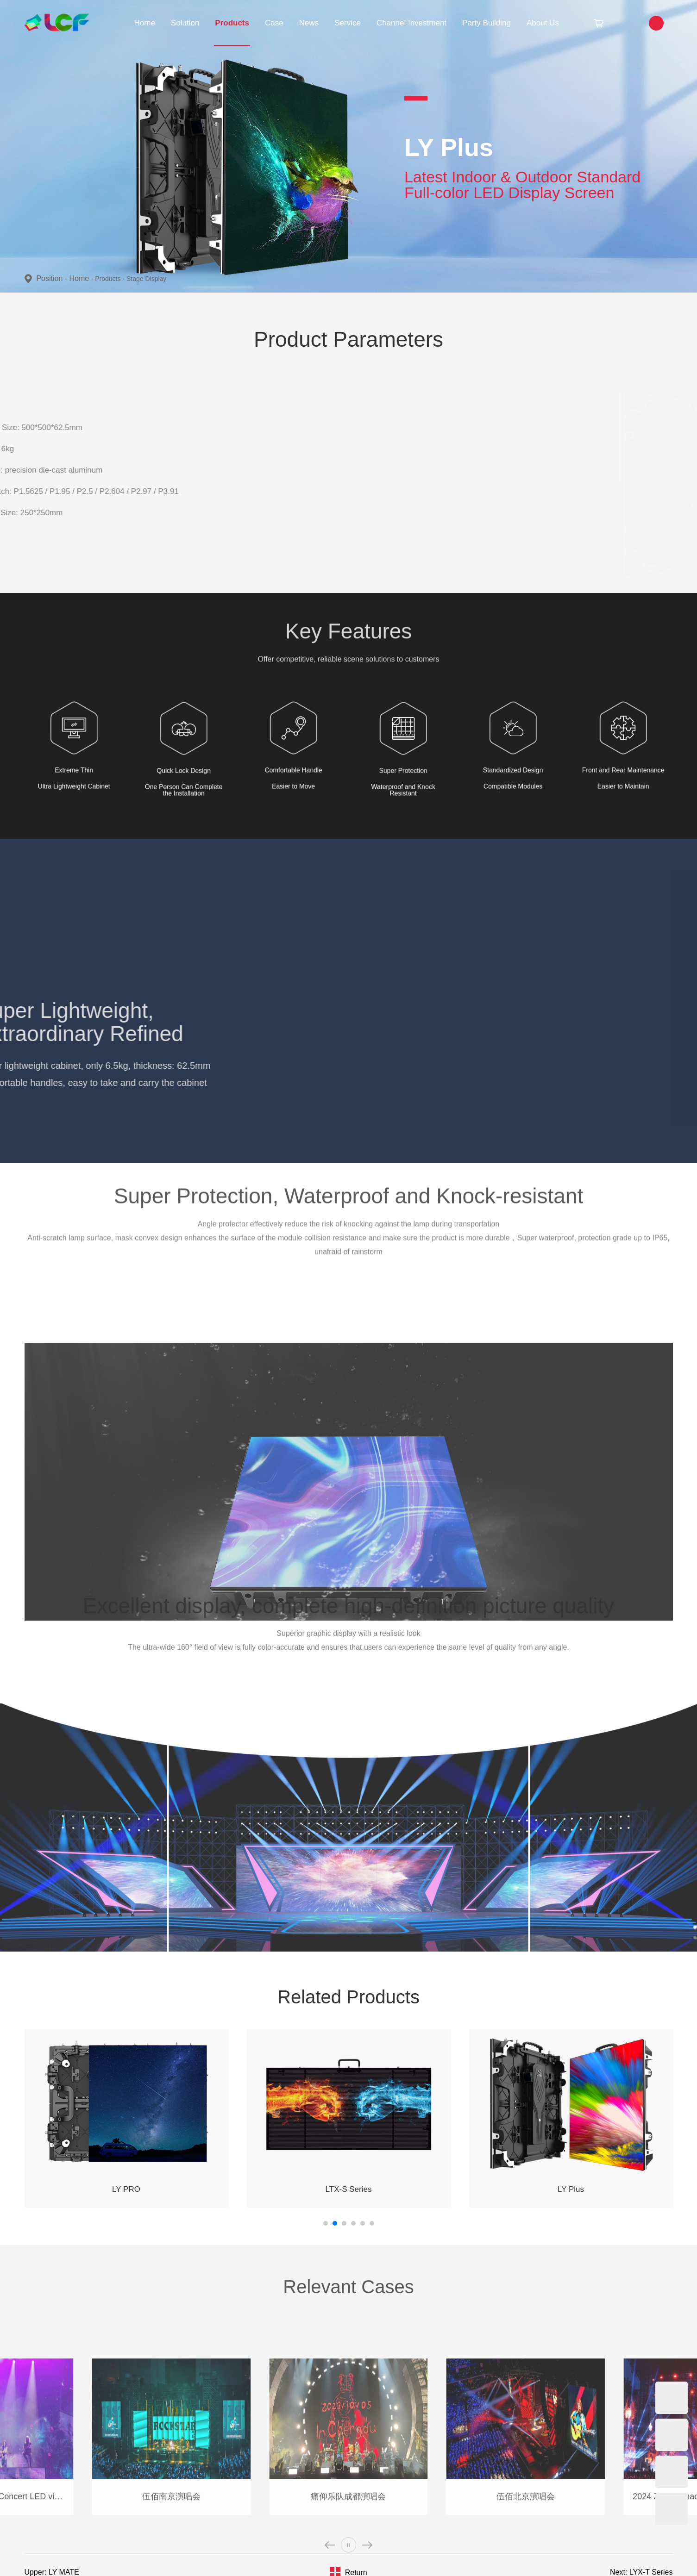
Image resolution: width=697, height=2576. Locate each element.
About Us (543, 23)
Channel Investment (411, 23)
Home (144, 23)
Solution (185, 23)
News (309, 23)
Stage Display (146, 278)
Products (232, 23)
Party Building (486, 23)
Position (52, 278)
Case (274, 23)
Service (347, 23)
